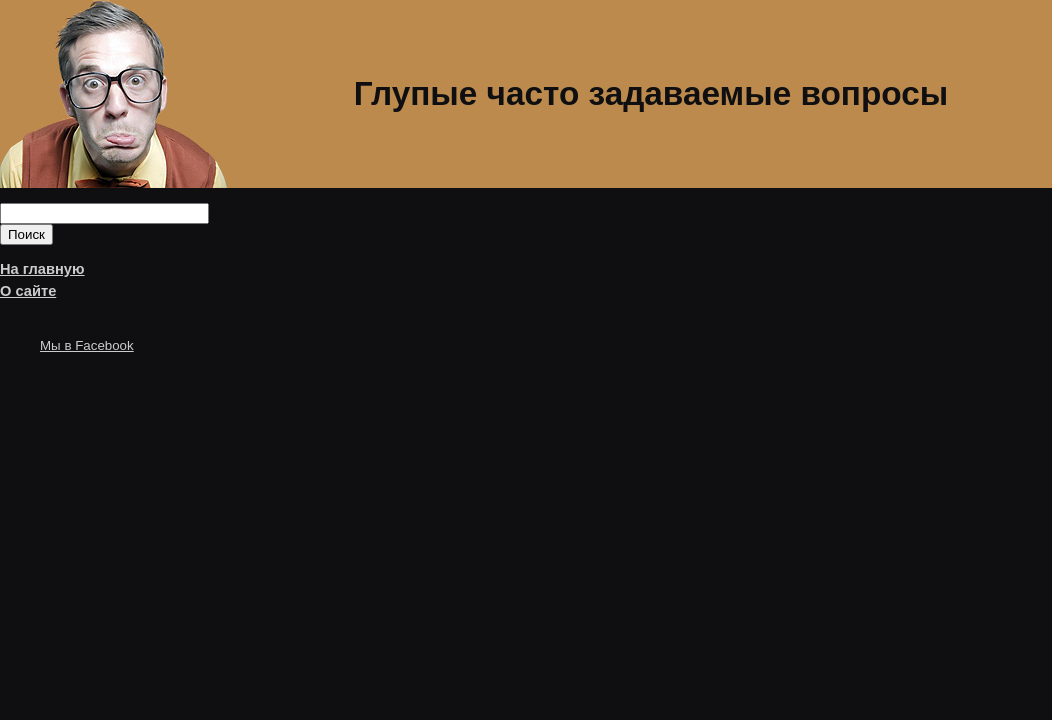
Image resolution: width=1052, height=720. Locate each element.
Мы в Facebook (87, 345)
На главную (42, 269)
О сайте (28, 291)
